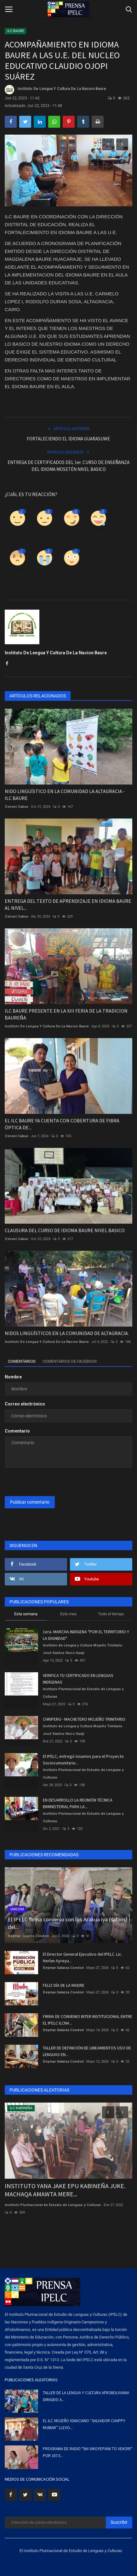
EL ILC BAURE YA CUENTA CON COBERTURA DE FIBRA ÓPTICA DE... (62, 1124)
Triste (44, 575)
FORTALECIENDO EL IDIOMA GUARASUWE (68, 439)
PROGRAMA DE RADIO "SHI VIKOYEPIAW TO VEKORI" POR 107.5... (87, 2452)
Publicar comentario (29, 1502)
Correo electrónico (25, 1403)
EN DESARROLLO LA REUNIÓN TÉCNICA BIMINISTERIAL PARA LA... (77, 1803)
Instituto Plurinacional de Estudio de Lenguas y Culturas (83, 1693)
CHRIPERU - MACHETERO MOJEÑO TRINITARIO (84, 1719)
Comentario (17, 1430)
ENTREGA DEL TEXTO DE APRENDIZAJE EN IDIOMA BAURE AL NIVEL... (68, 904)
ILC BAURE (15, 31)
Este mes (68, 1614)
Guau (71, 575)
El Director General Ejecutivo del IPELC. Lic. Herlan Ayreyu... (82, 1957)
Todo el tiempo (111, 1614)
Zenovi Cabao (16, 807)
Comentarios (22, 1361)
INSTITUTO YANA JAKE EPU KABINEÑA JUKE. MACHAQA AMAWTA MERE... (65, 2190)
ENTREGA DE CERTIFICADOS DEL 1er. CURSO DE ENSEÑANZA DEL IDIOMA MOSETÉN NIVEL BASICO (68, 465)
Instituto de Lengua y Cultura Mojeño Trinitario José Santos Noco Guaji (82, 1649)
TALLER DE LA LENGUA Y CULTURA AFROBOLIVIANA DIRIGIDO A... (86, 2396)
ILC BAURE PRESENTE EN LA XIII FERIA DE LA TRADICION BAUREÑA (66, 1014)
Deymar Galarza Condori (28, 1936)
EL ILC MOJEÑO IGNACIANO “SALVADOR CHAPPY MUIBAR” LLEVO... (84, 2424)
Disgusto (45, 535)
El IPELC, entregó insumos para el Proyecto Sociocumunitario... (83, 1759)
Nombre (13, 1376)
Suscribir (119, 2522)
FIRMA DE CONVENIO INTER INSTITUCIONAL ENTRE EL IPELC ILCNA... (87, 2020)
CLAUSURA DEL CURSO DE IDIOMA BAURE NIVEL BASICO (65, 1230)
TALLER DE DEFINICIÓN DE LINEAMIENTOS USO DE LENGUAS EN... (87, 2051)
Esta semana (25, 1614)
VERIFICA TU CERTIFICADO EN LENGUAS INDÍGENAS (78, 1679)
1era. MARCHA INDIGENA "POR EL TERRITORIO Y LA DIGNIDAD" (86, 1635)
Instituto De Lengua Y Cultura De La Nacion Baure (55, 89)
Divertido (98, 535)
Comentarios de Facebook (70, 1361)
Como (17, 535)
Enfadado (17, 575)
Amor (71, 535)
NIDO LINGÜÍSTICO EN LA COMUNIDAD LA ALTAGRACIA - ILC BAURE (65, 794)
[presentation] (44, 1482)
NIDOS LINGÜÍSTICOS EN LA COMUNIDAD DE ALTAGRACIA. (67, 1333)
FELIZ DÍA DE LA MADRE (63, 1985)
